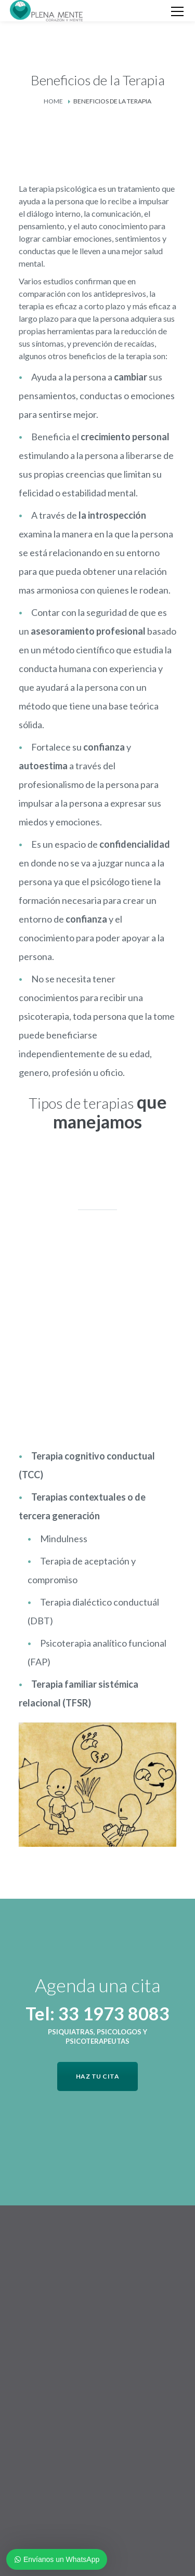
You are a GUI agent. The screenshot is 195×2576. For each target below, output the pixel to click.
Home (53, 101)
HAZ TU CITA (98, 2076)
